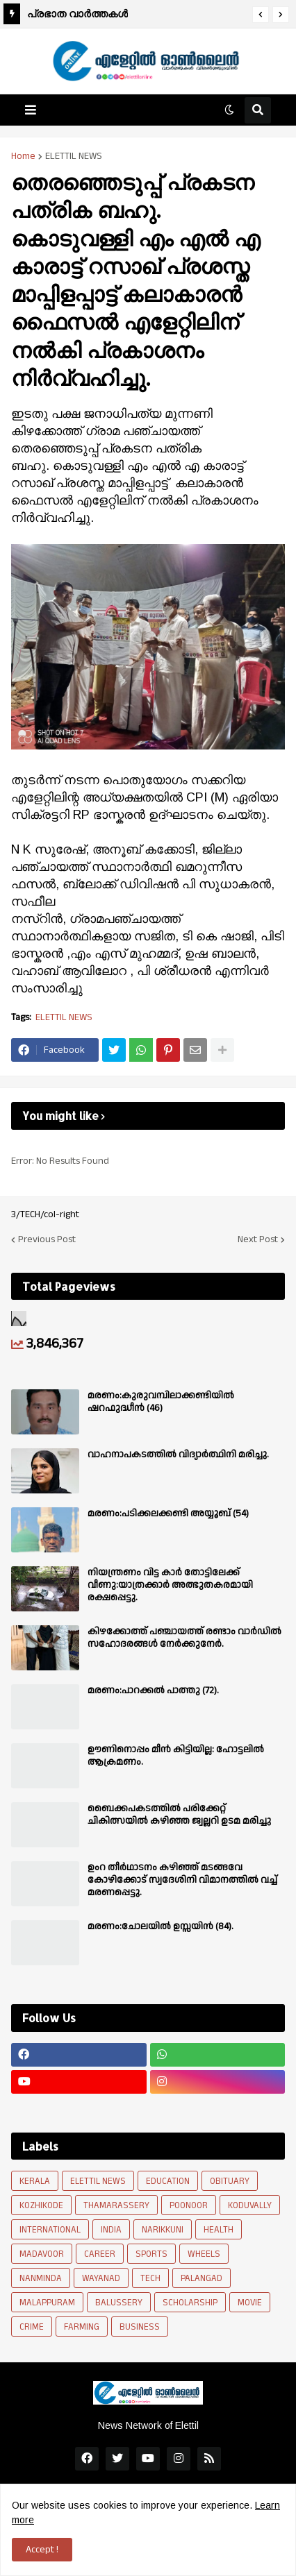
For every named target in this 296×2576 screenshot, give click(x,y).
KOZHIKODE (41, 2205)
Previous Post (47, 1239)
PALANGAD (201, 2278)
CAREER (99, 2254)
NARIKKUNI (162, 2229)
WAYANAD (101, 2278)
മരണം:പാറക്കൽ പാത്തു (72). (153, 1690)
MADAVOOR (41, 2254)
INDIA (111, 2229)
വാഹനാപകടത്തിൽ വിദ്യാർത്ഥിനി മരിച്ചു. (178, 1454)
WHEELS (204, 2254)
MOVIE (250, 2302)
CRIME (31, 2327)
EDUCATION (168, 2181)
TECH (150, 2278)
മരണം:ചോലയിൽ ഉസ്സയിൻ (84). (160, 1926)
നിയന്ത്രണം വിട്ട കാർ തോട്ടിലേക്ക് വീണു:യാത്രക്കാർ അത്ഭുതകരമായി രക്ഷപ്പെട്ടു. (170, 1585)
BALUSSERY (118, 2302)
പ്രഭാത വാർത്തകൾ (77, 13)
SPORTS (151, 2254)
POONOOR (189, 2205)
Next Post (258, 1239)
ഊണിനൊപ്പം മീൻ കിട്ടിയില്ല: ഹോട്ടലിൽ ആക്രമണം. (176, 1755)
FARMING (81, 2327)
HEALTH (218, 2229)
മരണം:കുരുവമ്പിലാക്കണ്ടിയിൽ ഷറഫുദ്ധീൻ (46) (161, 1401)
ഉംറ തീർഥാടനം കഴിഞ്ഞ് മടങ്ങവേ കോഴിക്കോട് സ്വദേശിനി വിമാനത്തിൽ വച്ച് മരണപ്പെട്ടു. (182, 1880)
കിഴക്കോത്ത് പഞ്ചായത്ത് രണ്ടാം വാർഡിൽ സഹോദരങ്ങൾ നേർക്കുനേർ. (184, 1637)
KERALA (34, 2181)
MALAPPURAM (47, 2302)
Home (23, 156)
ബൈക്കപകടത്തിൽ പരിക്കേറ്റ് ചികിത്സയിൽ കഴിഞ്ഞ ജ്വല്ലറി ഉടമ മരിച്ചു (179, 1814)
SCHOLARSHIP (190, 2302)
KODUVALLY (250, 2205)
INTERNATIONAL (50, 2229)
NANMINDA (40, 2278)
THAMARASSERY (116, 2205)
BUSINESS (140, 2327)
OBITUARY (229, 2181)
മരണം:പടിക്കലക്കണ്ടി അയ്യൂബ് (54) (168, 1513)
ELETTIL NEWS (73, 156)
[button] (260, 14)
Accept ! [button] (42, 2550)
